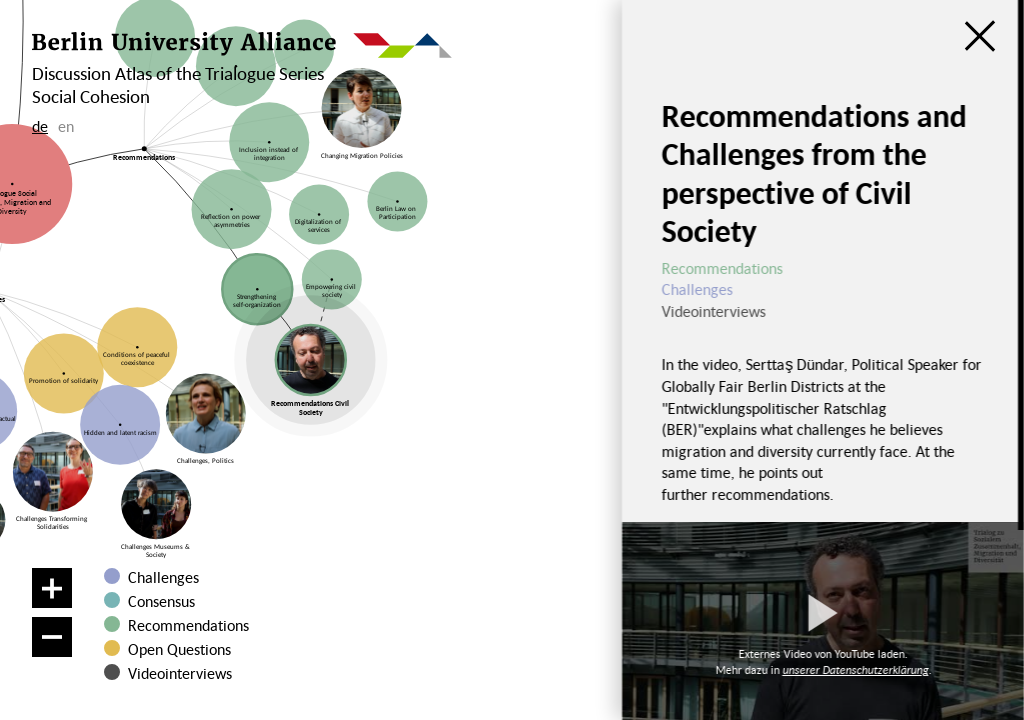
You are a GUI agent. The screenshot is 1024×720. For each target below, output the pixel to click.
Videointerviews (180, 673)
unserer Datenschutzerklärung (855, 669)
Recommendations (188, 625)
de (40, 126)
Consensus (161, 601)
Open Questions (179, 649)
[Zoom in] (52, 588)
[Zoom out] (52, 637)
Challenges (163, 577)
